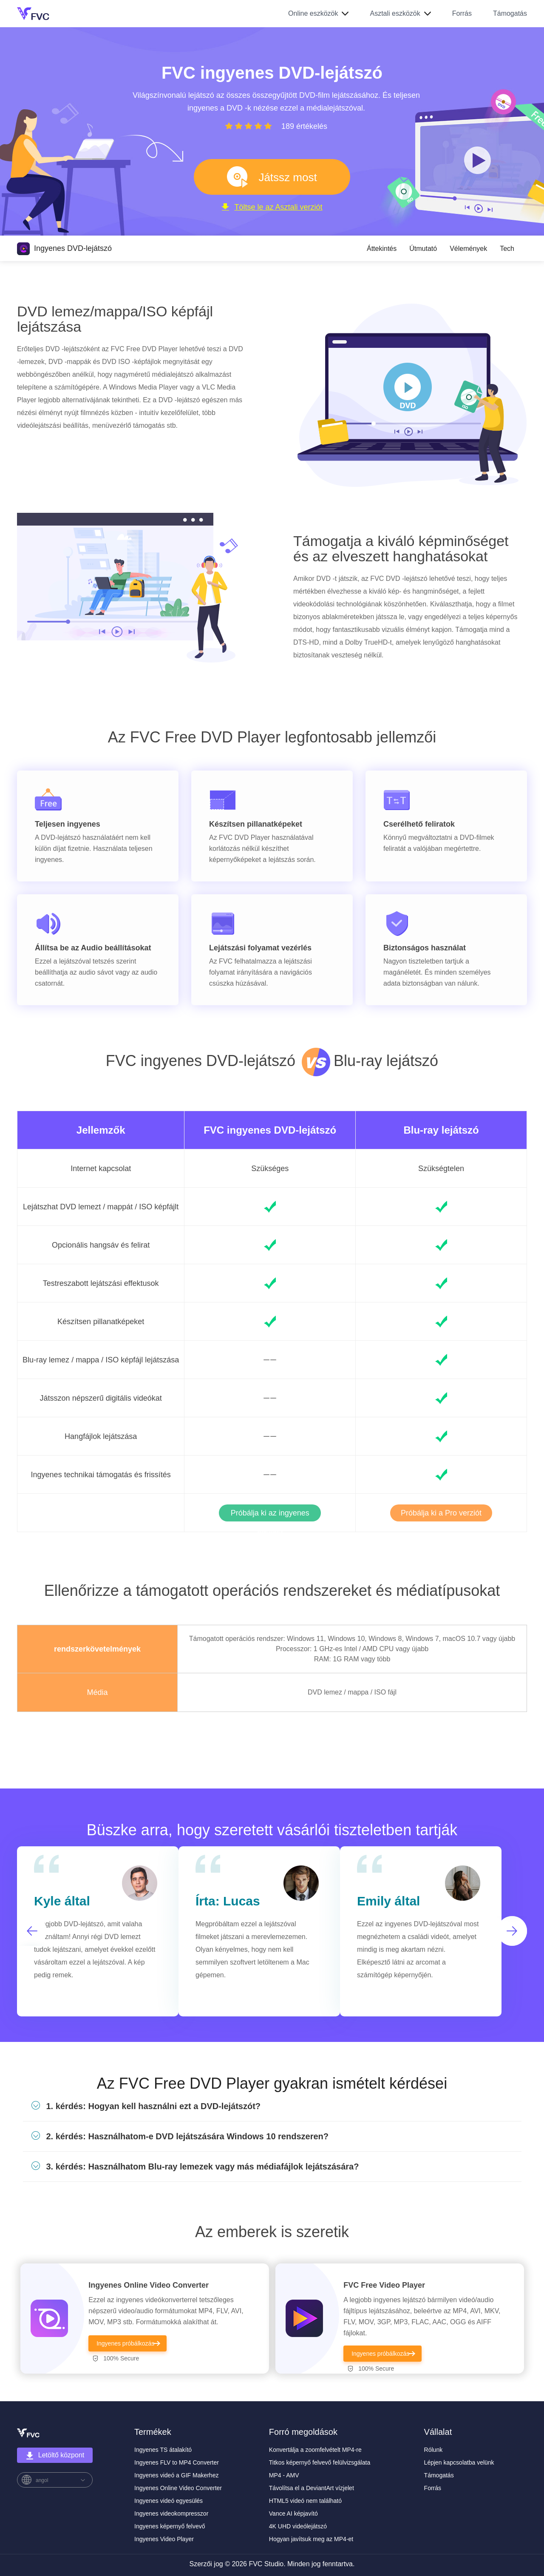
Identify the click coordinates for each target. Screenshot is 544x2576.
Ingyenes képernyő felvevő (169, 2526)
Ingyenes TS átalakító (163, 2449)
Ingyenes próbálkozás (125, 2343)
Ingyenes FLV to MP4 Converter (176, 2462)
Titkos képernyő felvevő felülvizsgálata (319, 2462)
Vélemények (468, 248)
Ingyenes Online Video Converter (148, 2285)
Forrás (462, 13)
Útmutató (423, 248)
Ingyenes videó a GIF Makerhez (176, 2475)
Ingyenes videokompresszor (171, 2513)
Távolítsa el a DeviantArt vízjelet (311, 2488)
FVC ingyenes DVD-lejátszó (270, 1130)
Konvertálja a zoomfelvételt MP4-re (315, 2449)
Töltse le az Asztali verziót (271, 207)
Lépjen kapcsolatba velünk (459, 2462)
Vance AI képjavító (293, 2513)
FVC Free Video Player (384, 2285)
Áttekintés (382, 248)
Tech (507, 248)
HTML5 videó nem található (305, 2500)
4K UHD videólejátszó (298, 2526)
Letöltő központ (55, 2455)
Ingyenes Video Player (164, 2539)
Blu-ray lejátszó (441, 1130)
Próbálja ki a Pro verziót (441, 1513)
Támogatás (510, 13)
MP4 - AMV (284, 2475)
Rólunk (433, 2449)
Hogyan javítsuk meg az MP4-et (311, 2539)
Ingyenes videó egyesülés (168, 2500)
